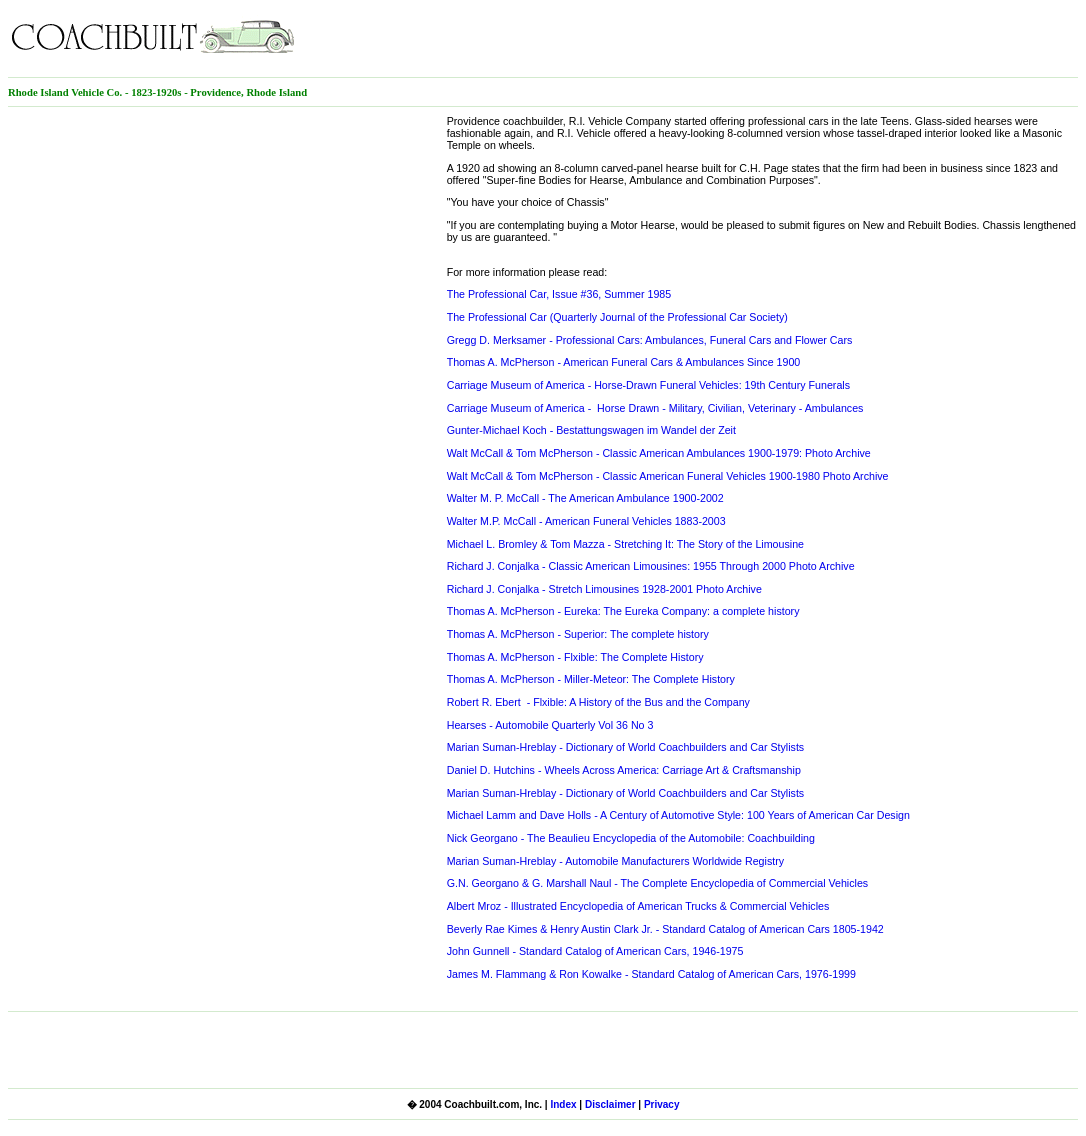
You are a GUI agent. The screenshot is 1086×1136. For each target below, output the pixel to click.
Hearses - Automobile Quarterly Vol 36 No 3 (550, 725)
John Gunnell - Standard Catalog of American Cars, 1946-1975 (595, 951)
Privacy (662, 1104)
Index (563, 1104)
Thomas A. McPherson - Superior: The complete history (578, 634)
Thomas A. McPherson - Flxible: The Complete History (575, 657)
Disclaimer (610, 1104)
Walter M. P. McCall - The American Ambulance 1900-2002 (585, 498)
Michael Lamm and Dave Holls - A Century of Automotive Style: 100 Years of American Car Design (678, 815)
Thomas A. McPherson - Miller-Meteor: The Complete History (591, 679)
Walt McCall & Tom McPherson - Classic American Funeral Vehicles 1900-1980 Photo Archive (668, 476)
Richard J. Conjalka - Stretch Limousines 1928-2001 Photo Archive (604, 589)
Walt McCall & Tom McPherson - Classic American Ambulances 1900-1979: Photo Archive (659, 453)
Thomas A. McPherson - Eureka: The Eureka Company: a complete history (623, 611)
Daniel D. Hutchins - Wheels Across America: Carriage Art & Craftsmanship (624, 770)
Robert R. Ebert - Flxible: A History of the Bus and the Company (598, 702)
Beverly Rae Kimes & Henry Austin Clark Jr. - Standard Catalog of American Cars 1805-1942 (665, 929)
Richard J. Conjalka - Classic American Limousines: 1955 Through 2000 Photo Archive (651, 566)
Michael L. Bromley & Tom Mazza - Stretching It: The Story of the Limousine (625, 544)
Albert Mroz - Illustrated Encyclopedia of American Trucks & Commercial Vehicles (638, 906)
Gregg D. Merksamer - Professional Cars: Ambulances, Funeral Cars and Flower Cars (650, 340)
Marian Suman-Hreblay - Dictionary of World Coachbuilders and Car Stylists (626, 747)
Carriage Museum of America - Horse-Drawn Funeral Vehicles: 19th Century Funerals (648, 385)
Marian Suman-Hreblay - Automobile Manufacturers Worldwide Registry (615, 861)
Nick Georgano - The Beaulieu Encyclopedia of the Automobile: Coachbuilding (631, 838)
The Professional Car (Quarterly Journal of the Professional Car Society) (617, 317)
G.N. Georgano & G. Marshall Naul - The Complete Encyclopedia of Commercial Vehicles (658, 883)
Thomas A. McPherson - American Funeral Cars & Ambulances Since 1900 (624, 362)
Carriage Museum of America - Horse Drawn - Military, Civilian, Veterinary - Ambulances (655, 408)
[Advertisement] (844, 38)
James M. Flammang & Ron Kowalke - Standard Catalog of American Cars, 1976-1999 (651, 974)
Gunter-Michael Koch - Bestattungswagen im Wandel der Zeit (591, 430)
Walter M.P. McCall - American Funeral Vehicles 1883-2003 (586, 521)
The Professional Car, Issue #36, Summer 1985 (559, 294)
